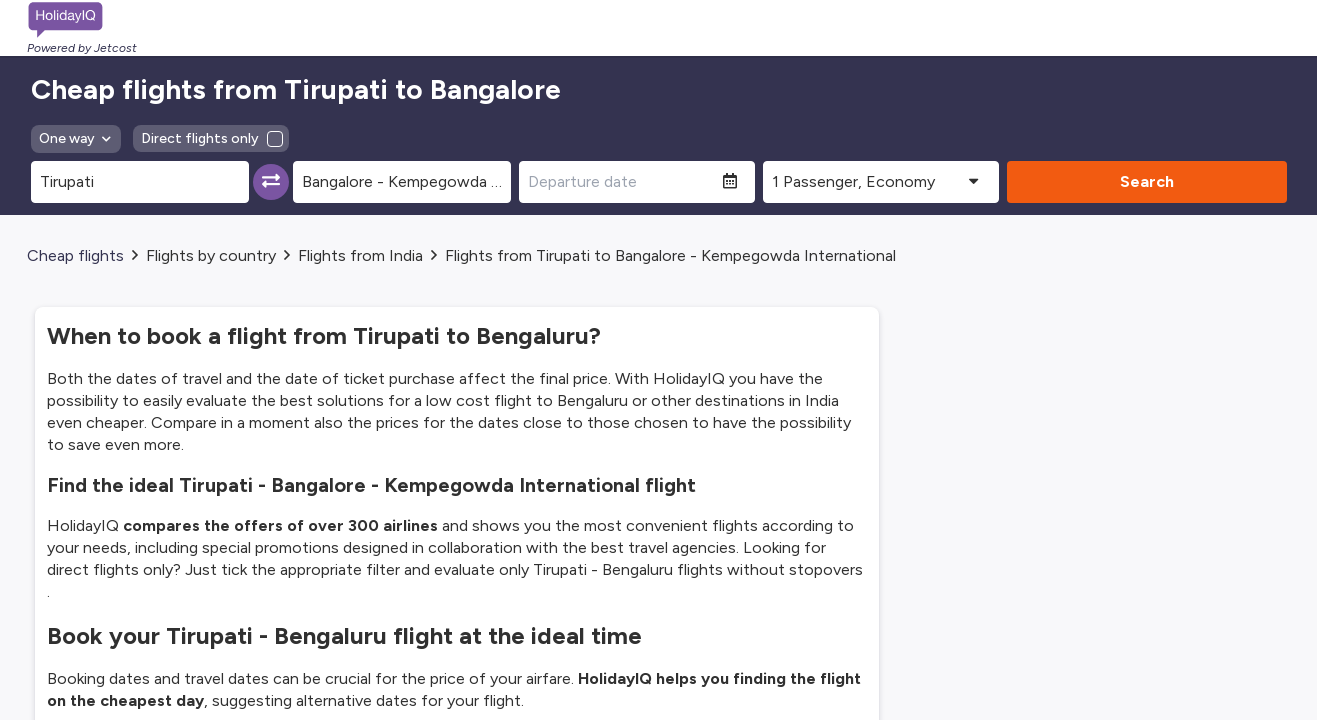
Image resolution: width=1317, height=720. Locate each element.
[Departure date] (621, 182)
